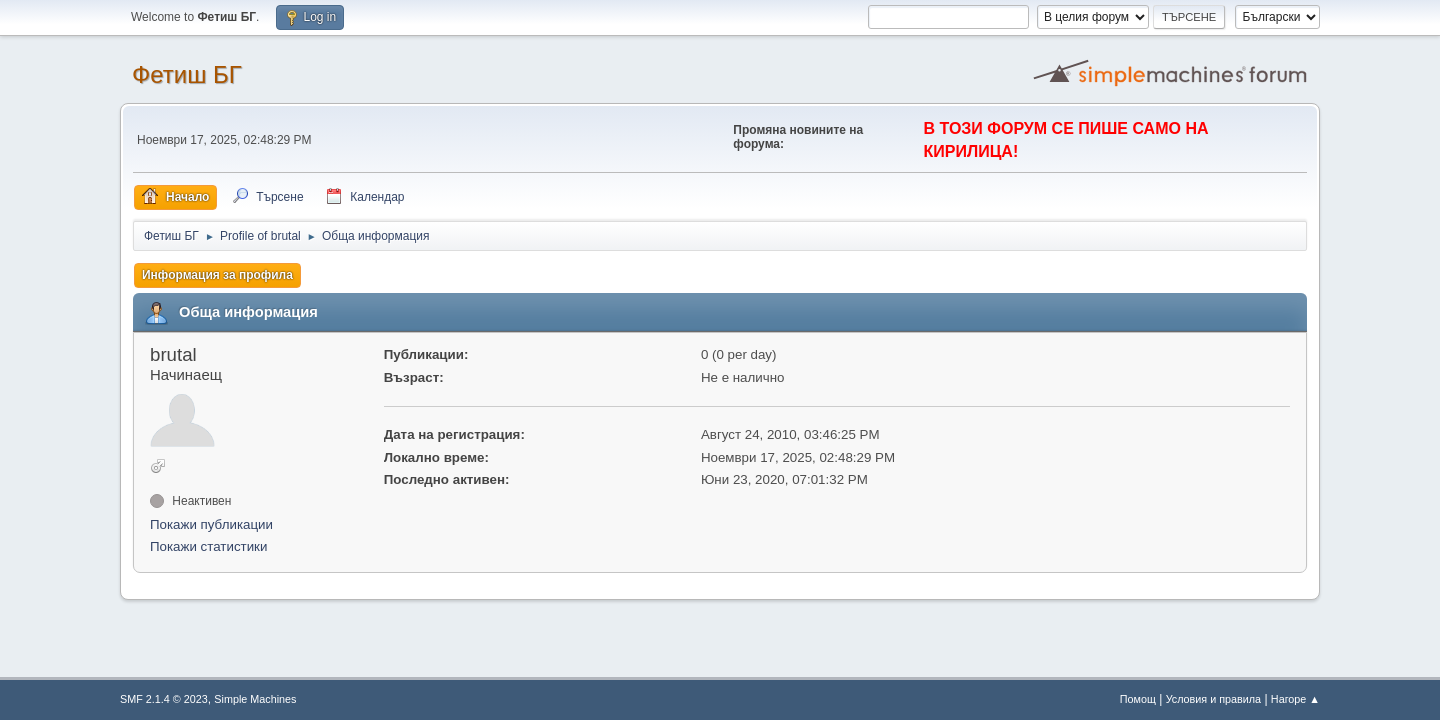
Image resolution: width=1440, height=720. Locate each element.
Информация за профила (217, 275)
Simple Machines (255, 699)
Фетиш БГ (187, 74)
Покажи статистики (208, 546)
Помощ (1138, 699)
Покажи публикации (211, 524)
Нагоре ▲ (1295, 699)
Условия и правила (1213, 699)
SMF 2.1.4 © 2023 (164, 699)
